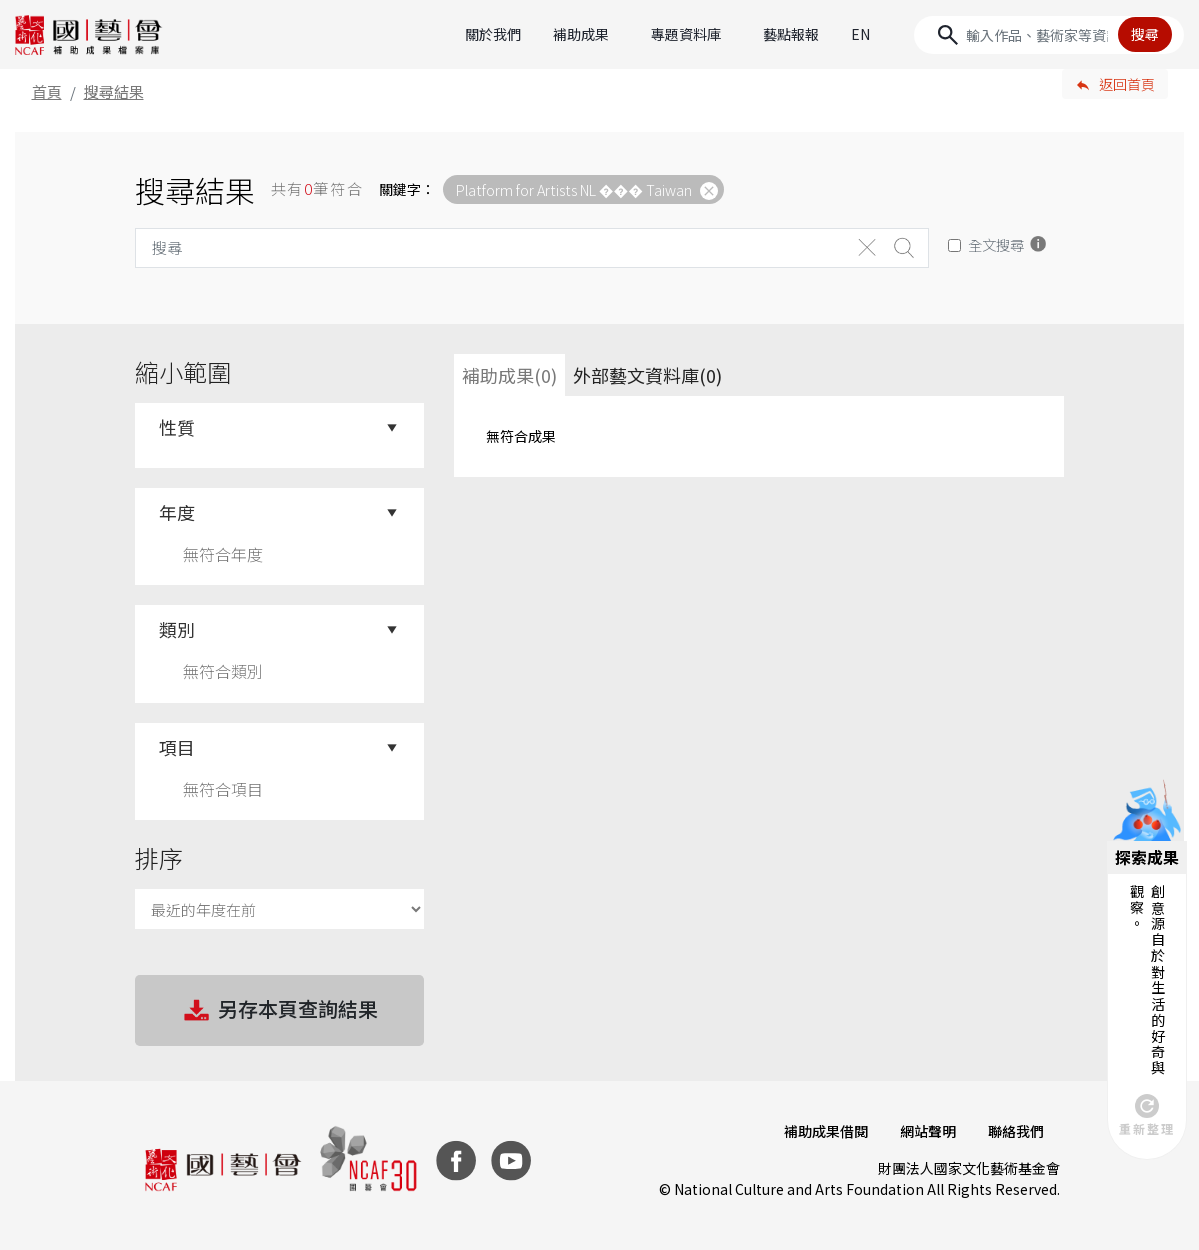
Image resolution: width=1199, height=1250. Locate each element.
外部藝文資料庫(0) (647, 375)
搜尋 (1145, 34)
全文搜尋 (996, 244)
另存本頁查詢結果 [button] (279, 1011)
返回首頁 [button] (1127, 84)
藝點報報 (791, 34)
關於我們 (493, 34)
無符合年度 (223, 554)
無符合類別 (223, 671)
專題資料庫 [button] (686, 34)
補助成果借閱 (826, 1131)
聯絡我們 (1016, 1131)
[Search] (1049, 35)
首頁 (47, 91)
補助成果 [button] (581, 34)
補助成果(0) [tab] (509, 375)
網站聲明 (928, 1131)
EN (860, 34)
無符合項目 (223, 789)
